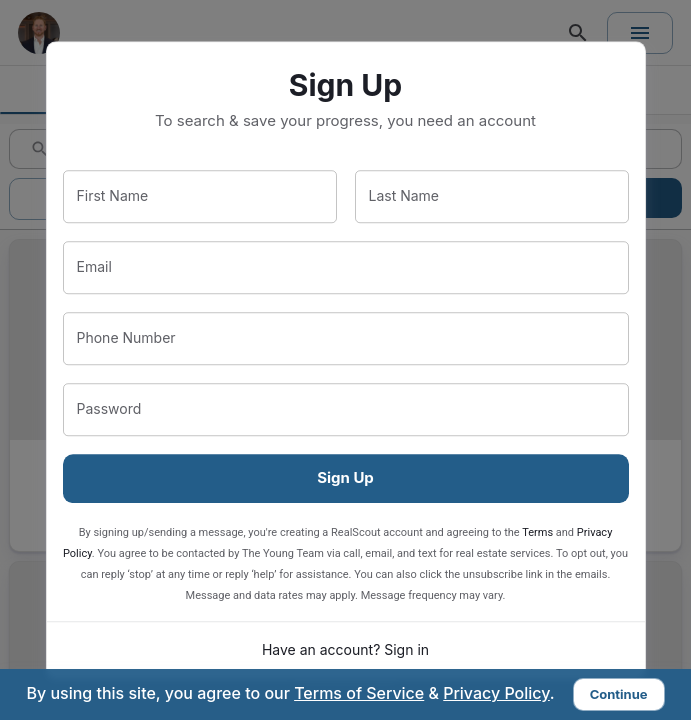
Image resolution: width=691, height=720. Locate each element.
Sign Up (345, 477)
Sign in (406, 649)
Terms (537, 532)
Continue (619, 694)
